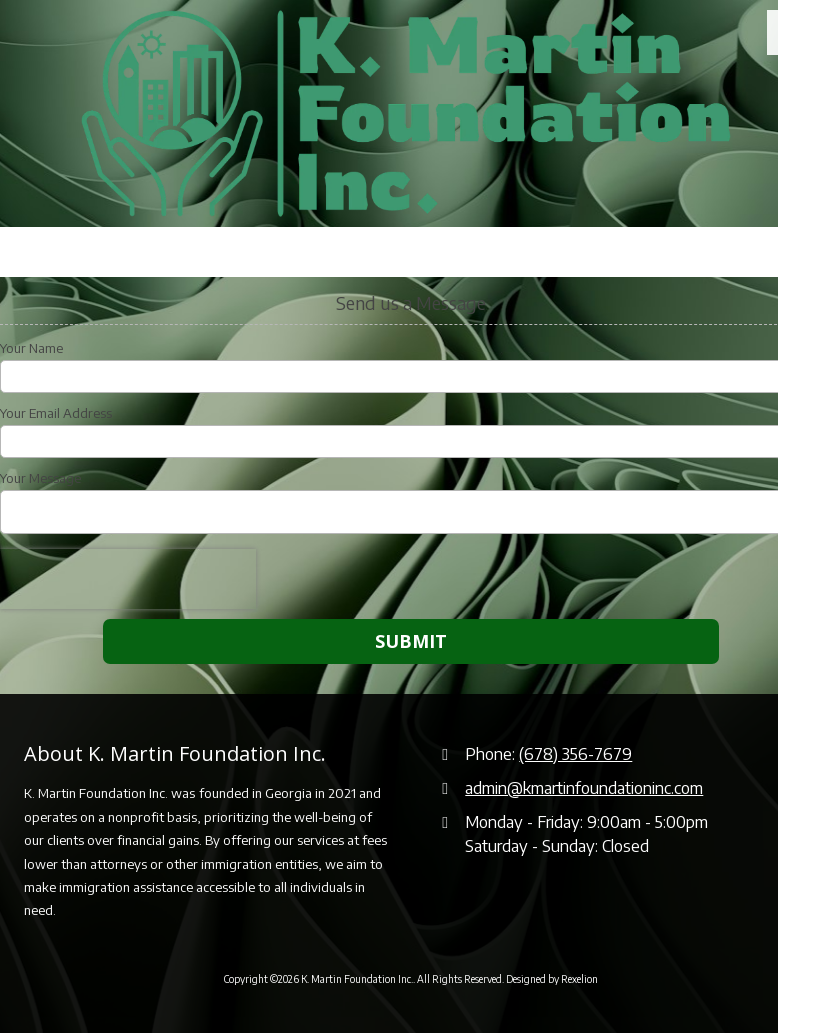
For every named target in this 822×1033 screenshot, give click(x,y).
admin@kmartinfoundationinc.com (584, 787)
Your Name (31, 348)
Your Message (40, 478)
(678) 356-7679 (575, 753)
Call (52, 252)
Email (286, 252)
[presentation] (128, 579)
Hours (166, 252)
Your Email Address (56, 413)
